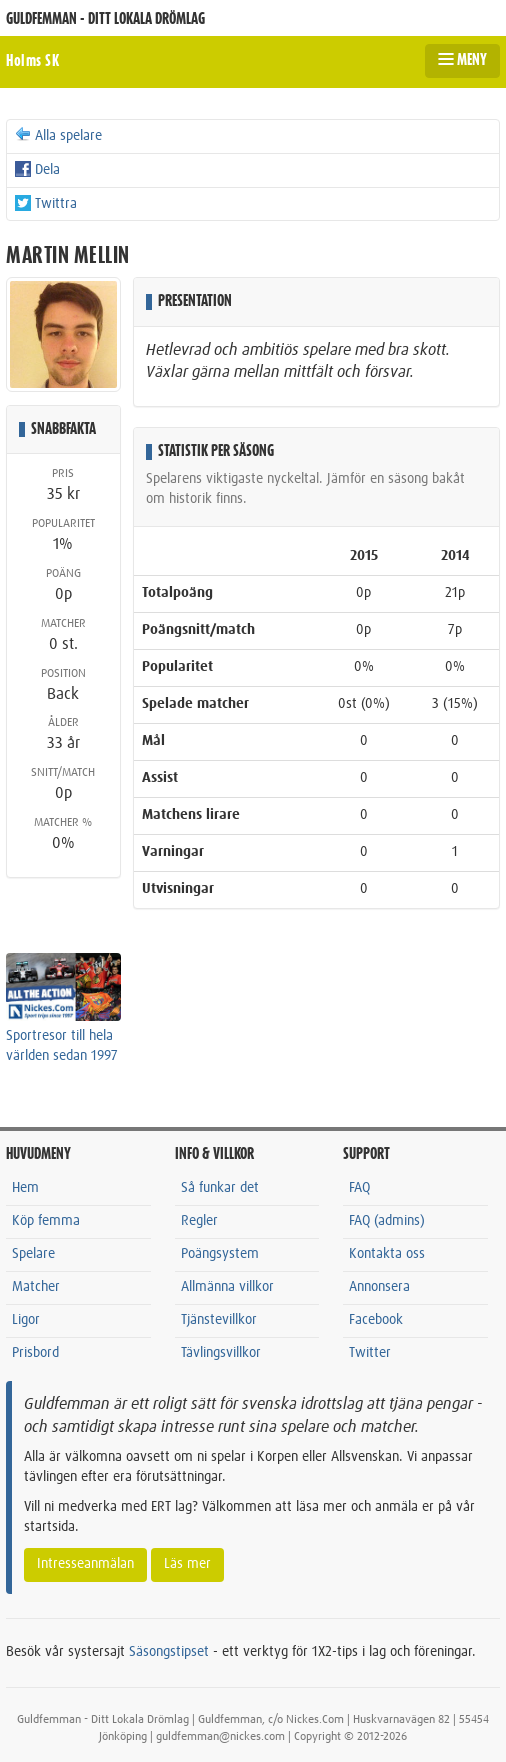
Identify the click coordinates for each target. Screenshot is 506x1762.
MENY (462, 60)
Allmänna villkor (227, 1287)
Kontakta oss (387, 1254)
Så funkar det (220, 1188)
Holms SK (32, 61)
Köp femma (46, 1221)
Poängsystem (220, 1254)
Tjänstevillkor (219, 1320)
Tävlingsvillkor (221, 1353)
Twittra (45, 203)
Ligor (26, 1320)
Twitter (370, 1353)
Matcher (36, 1287)
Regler (199, 1221)
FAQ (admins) (387, 1221)
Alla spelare (57, 135)
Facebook (376, 1320)
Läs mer (187, 1564)
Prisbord (35, 1353)
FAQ (359, 1188)
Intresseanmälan (85, 1564)
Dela (36, 169)
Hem (25, 1188)
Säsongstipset (169, 1652)
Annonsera (379, 1287)
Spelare (33, 1254)
